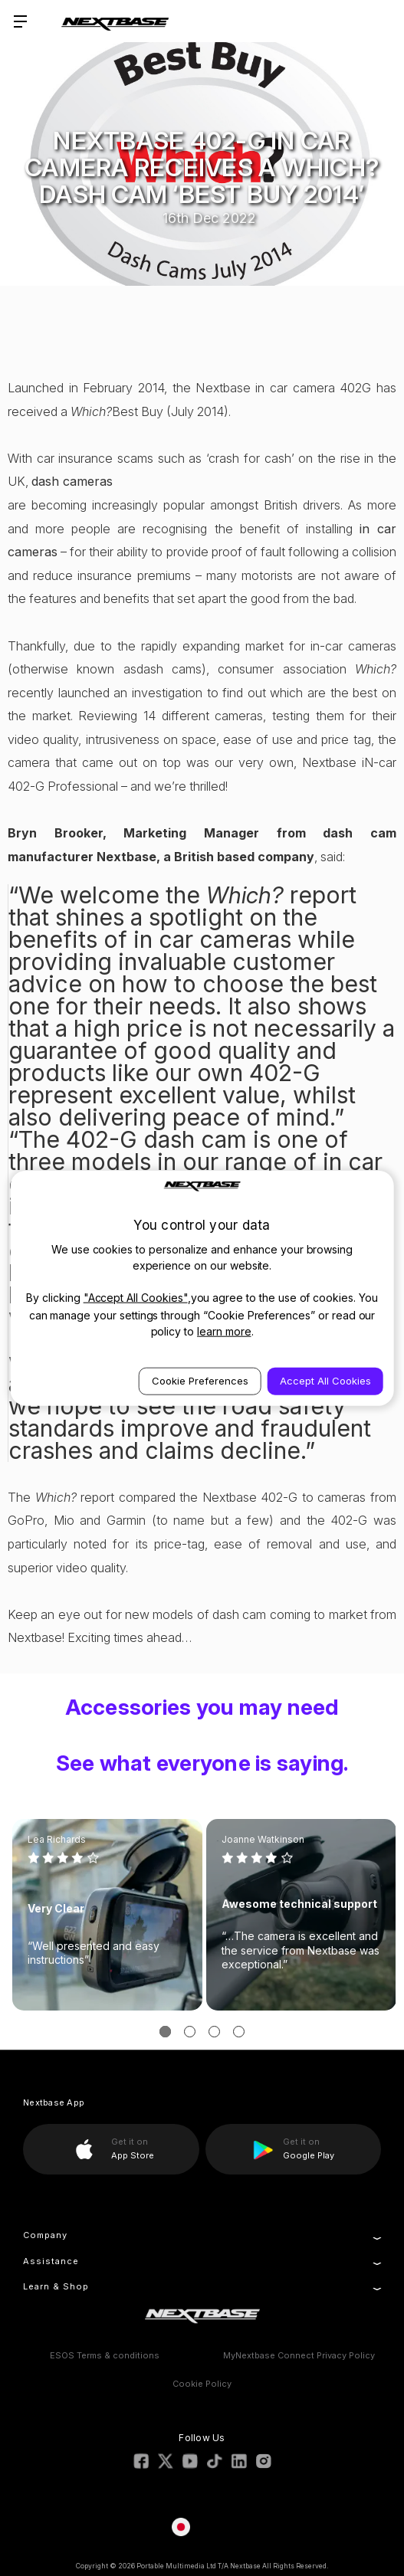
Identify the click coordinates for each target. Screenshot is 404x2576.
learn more (224, 1330)
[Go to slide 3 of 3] (214, 2031)
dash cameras (72, 481)
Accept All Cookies (325, 1380)
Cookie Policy (202, 2383)
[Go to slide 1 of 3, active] (165, 2031)
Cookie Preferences (200, 1380)
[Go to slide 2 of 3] (189, 2031)
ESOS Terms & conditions (104, 2355)
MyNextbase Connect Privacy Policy (299, 2355)
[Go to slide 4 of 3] (239, 2031)
